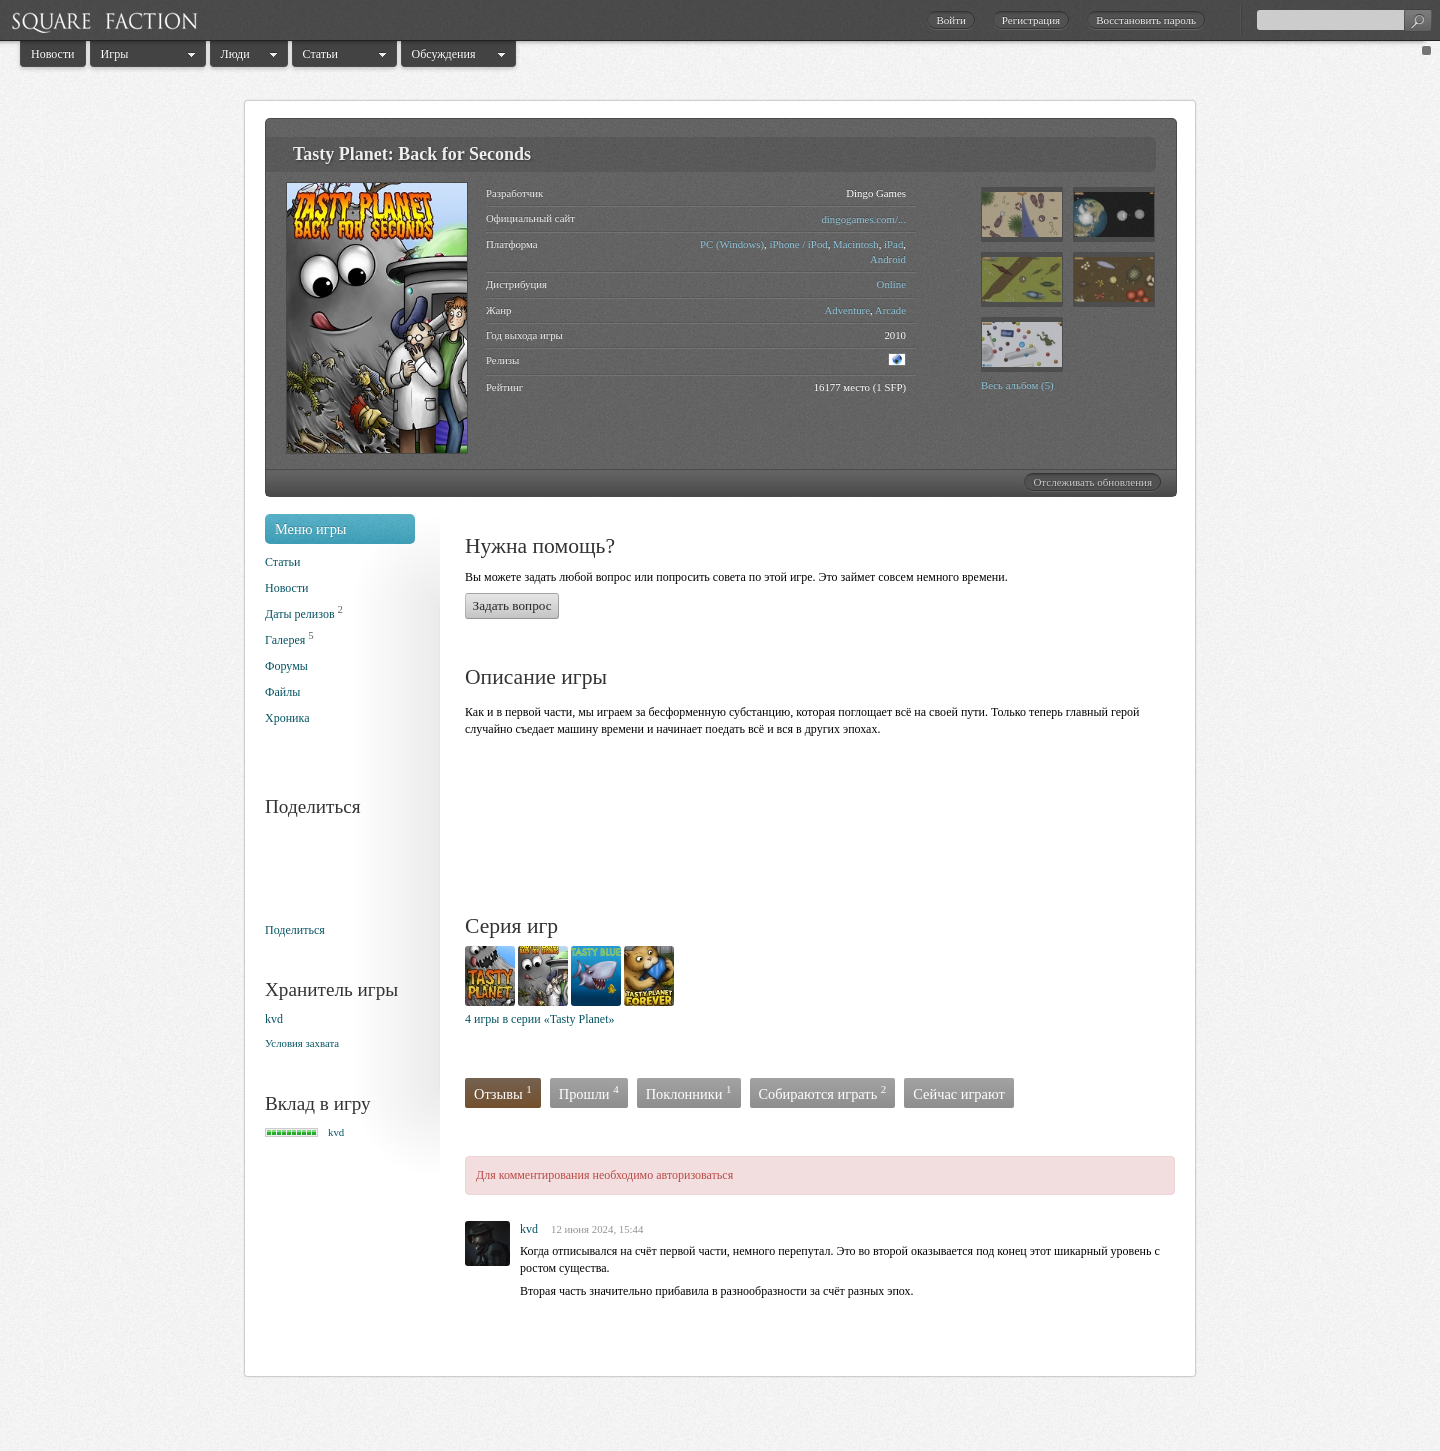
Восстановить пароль (1146, 20)
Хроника (287, 718)
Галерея (285, 640)
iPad (893, 244)
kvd (274, 1019)
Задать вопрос (512, 605)
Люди (235, 54)
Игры (115, 54)
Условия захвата (302, 1043)
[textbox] (1344, 20)
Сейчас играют (959, 1094)
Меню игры (311, 529)
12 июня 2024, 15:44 (597, 1229)
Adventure (847, 310)
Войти (950, 20)
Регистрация (1031, 20)
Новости (53, 54)
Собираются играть (823, 1092)
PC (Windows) (732, 244)
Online (891, 284)
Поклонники (689, 1092)
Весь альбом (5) (1017, 385)
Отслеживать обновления (1092, 482)
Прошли (589, 1092)
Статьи (320, 54)
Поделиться (295, 930)
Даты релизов (300, 614)
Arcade (890, 310)
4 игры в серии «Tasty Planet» (540, 1019)
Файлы (282, 692)
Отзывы (503, 1092)
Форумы (286, 666)
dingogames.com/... (863, 219)
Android (888, 259)
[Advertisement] (829, 829)
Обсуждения (444, 54)
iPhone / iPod (798, 244)
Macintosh (856, 244)
